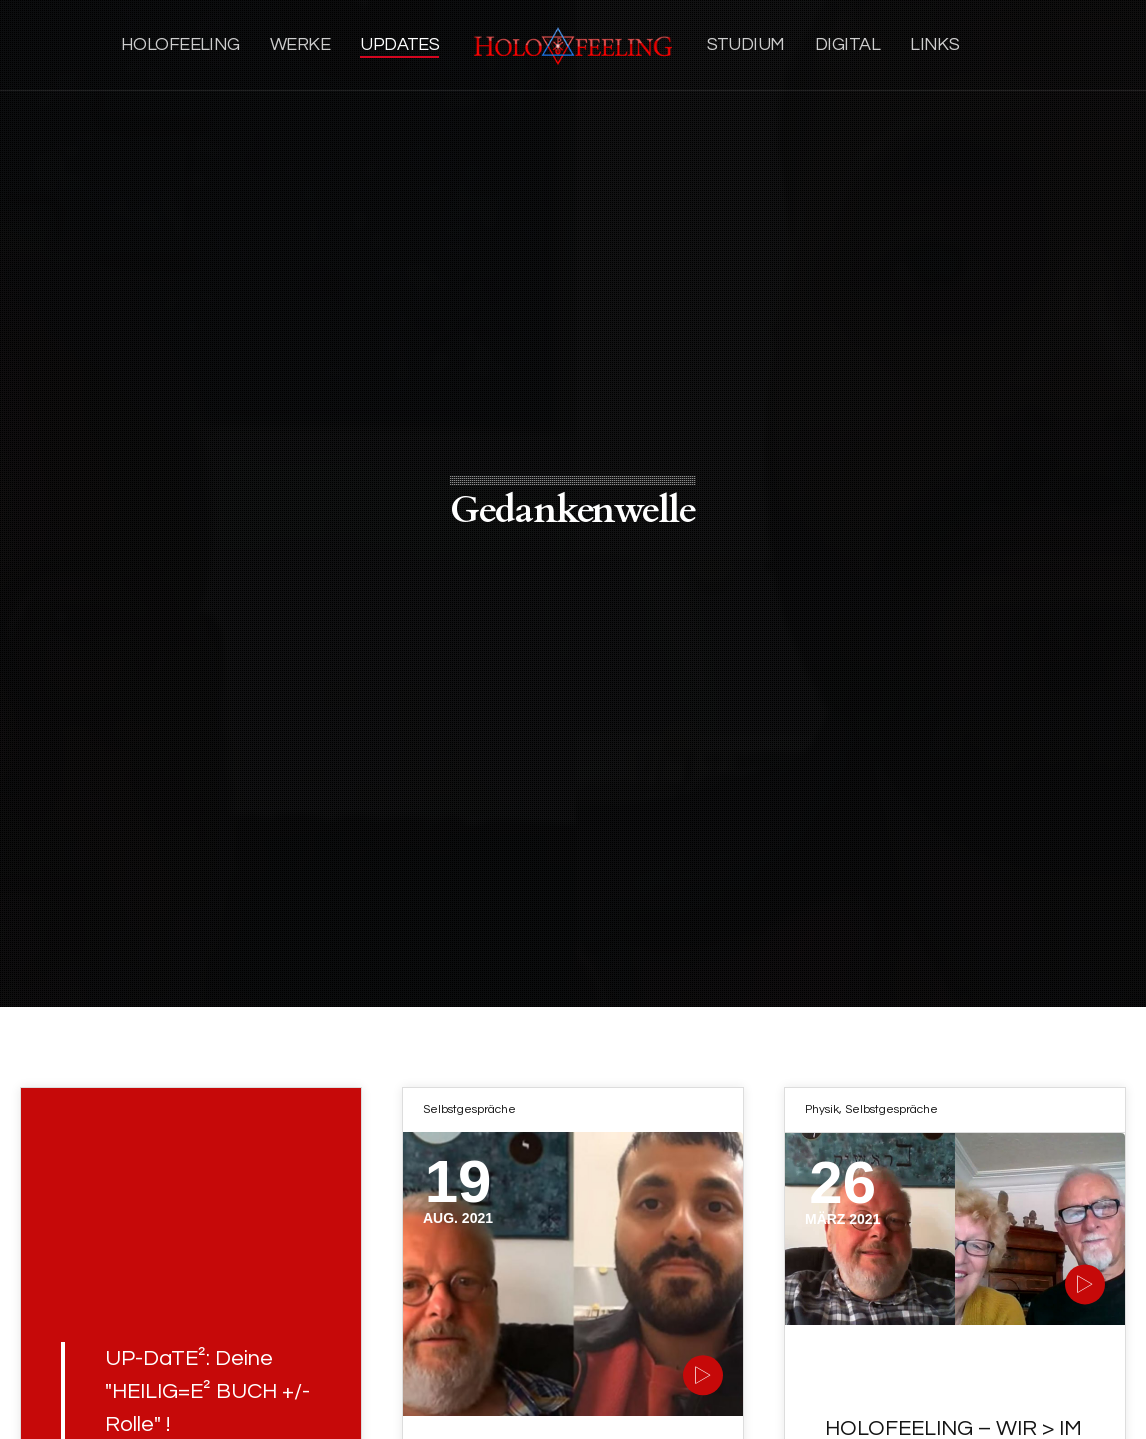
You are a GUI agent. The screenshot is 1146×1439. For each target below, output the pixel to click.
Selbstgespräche (469, 1109)
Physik (822, 1109)
